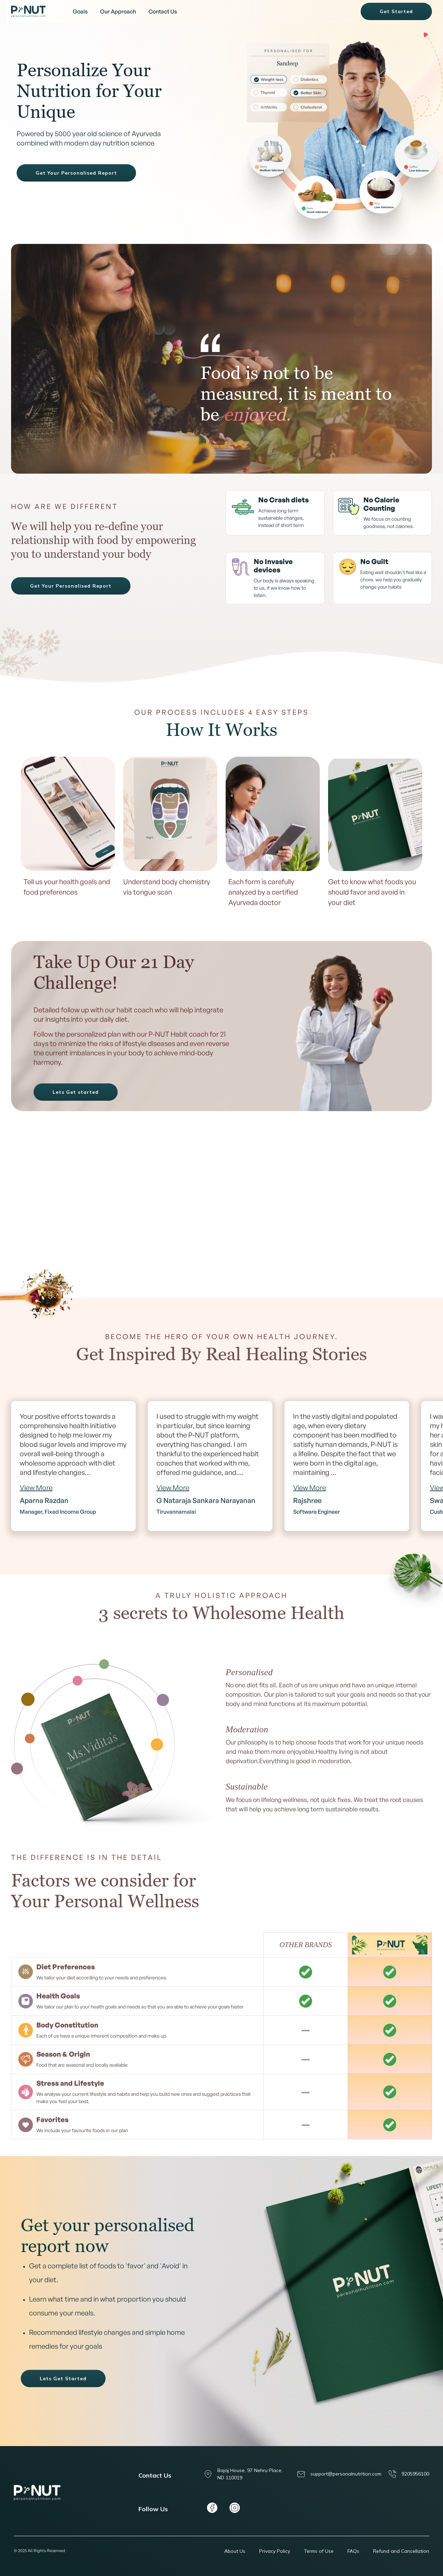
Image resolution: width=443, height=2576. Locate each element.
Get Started (396, 11)
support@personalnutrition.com (339, 2474)
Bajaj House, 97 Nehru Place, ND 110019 (243, 2474)
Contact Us (162, 11)
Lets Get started (76, 1092)
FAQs (353, 2551)
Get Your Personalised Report (76, 173)
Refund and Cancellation (401, 2551)
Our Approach (118, 11)
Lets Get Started (63, 2378)
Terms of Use (319, 2551)
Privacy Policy (274, 2551)
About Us (234, 2551)
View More (36, 1487)
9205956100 (408, 2474)
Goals (80, 11)
